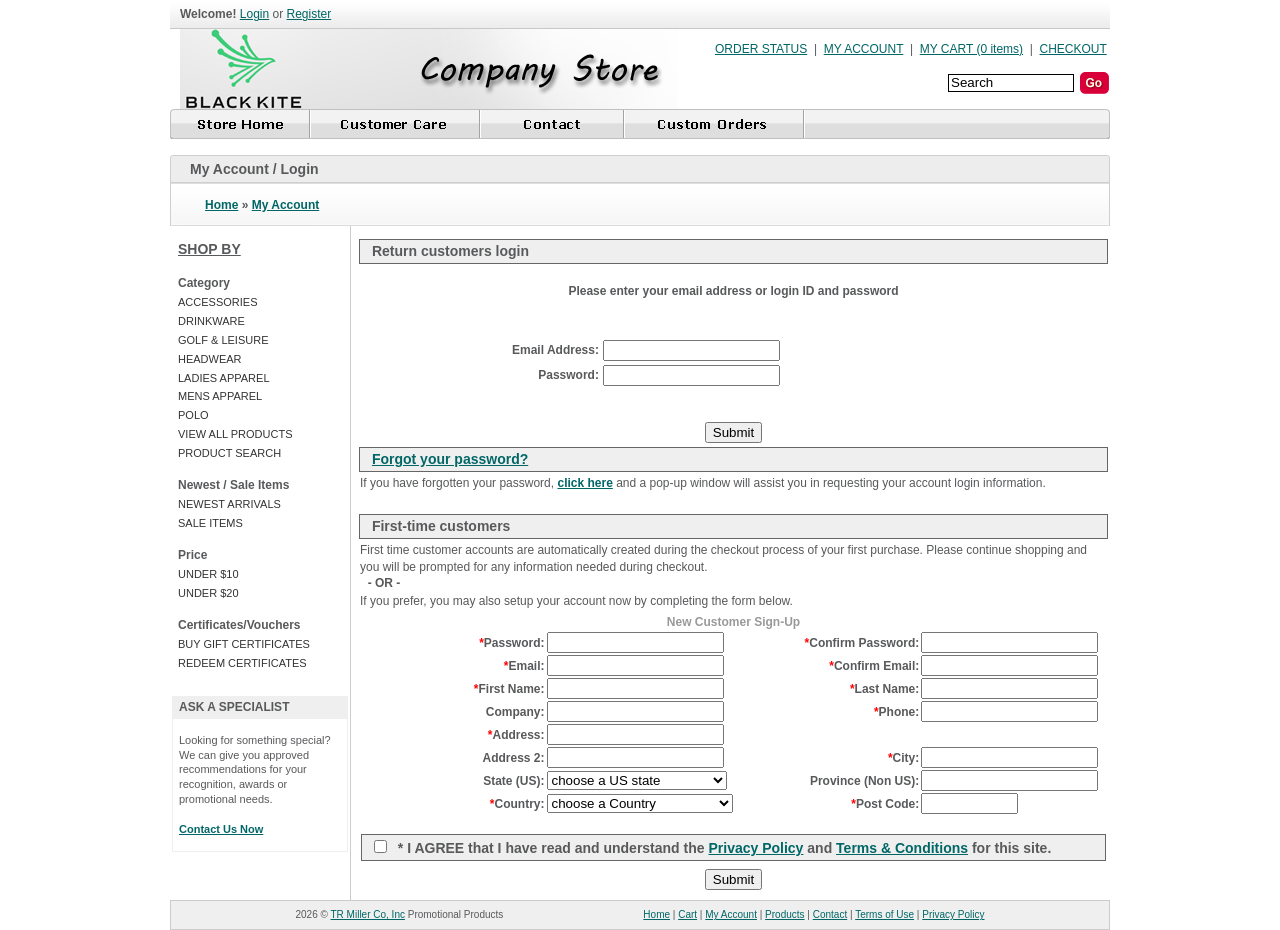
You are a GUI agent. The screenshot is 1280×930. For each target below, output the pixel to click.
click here (584, 483)
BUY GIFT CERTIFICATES (244, 644)
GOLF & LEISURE (223, 340)
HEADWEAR (210, 359)
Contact (830, 914)
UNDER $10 (208, 574)
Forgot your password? (450, 459)
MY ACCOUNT (864, 49)
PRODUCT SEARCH (229, 453)
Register (309, 14)
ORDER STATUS (761, 49)
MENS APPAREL (220, 396)
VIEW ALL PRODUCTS (235, 434)
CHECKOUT (1073, 49)
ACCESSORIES (217, 302)
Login (254, 14)
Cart (687, 914)
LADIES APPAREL (224, 378)
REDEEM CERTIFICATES (242, 663)
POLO (193, 415)
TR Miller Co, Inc (368, 914)
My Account (286, 205)
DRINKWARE (211, 321)
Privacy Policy (755, 848)
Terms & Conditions (902, 848)
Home (221, 205)
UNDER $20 (208, 593)
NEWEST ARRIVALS (229, 504)
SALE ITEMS (210, 523)
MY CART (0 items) (971, 49)
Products (784, 914)
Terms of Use (884, 914)
